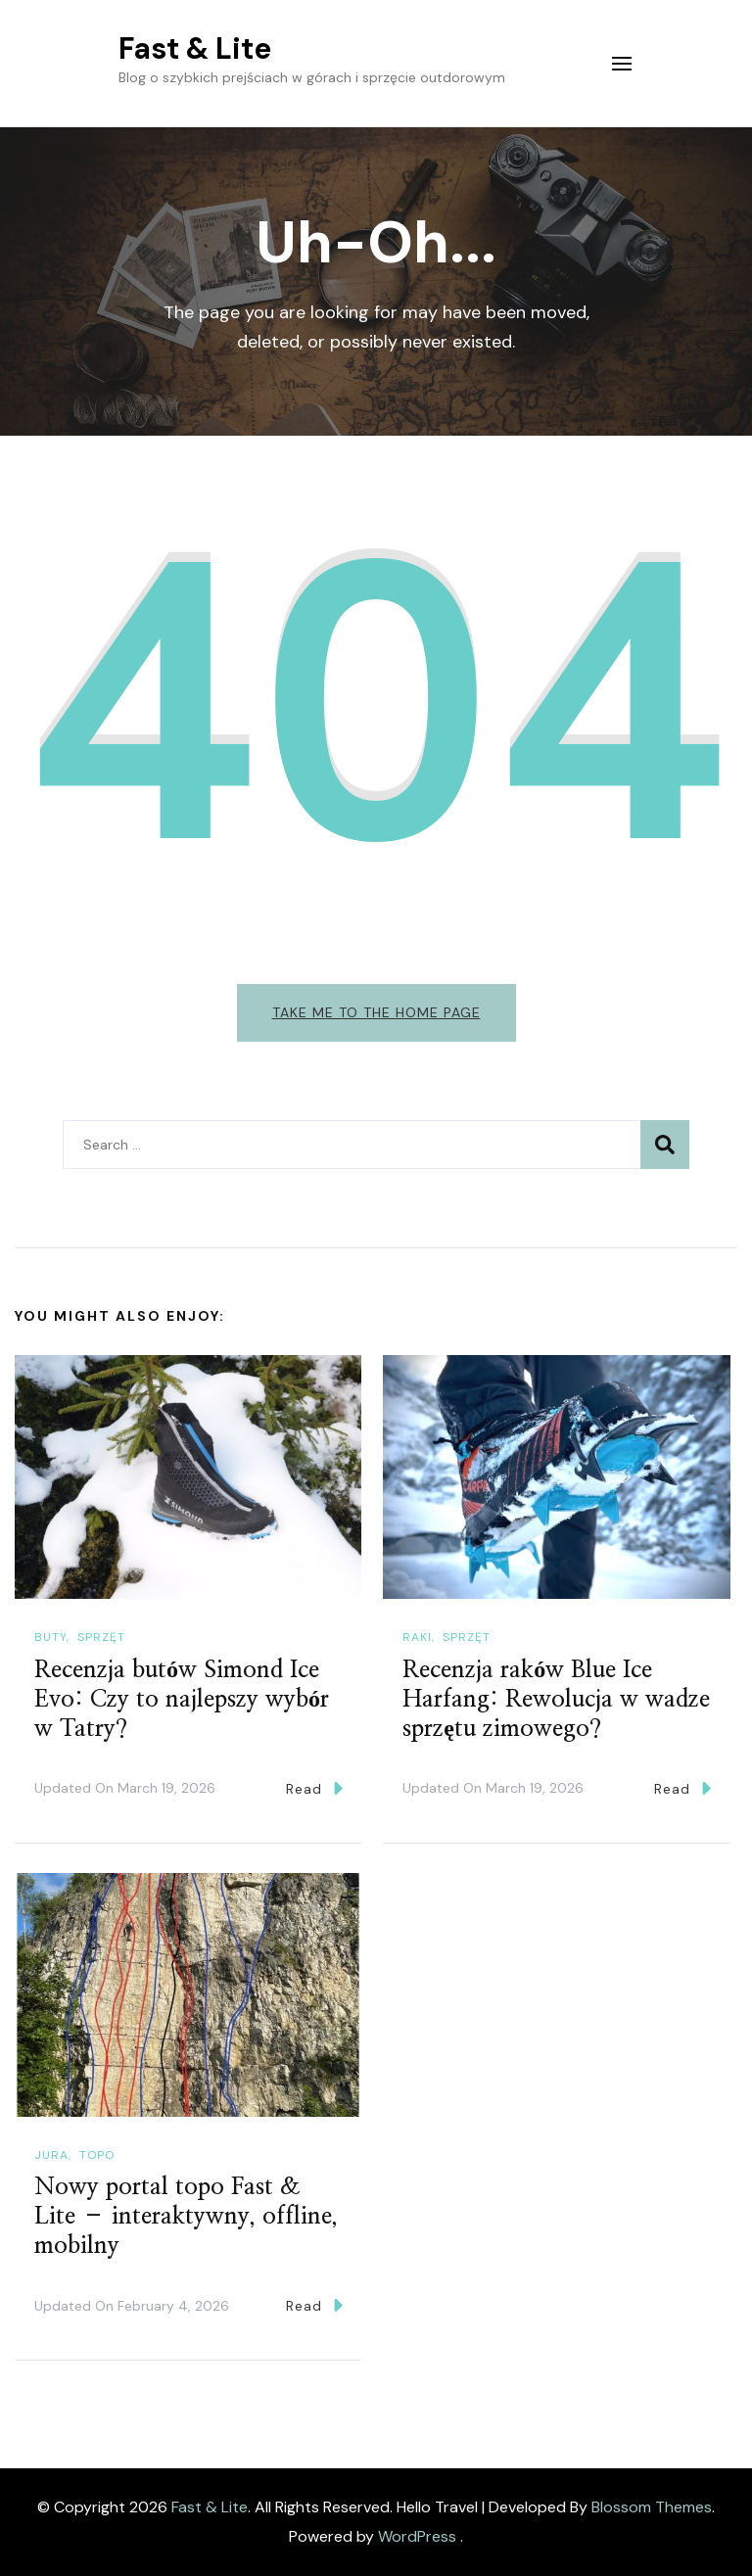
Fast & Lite (194, 48)
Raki (417, 1637)
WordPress (417, 2536)
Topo (97, 2155)
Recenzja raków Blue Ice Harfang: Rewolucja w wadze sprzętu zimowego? (556, 1700)
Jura (51, 2155)
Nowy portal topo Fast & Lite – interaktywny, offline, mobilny (186, 2217)
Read (314, 1788)
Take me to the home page (376, 1012)
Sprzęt (101, 1637)
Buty (50, 1637)
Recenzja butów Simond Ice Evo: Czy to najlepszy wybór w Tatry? (181, 1700)
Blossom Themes (651, 2507)
